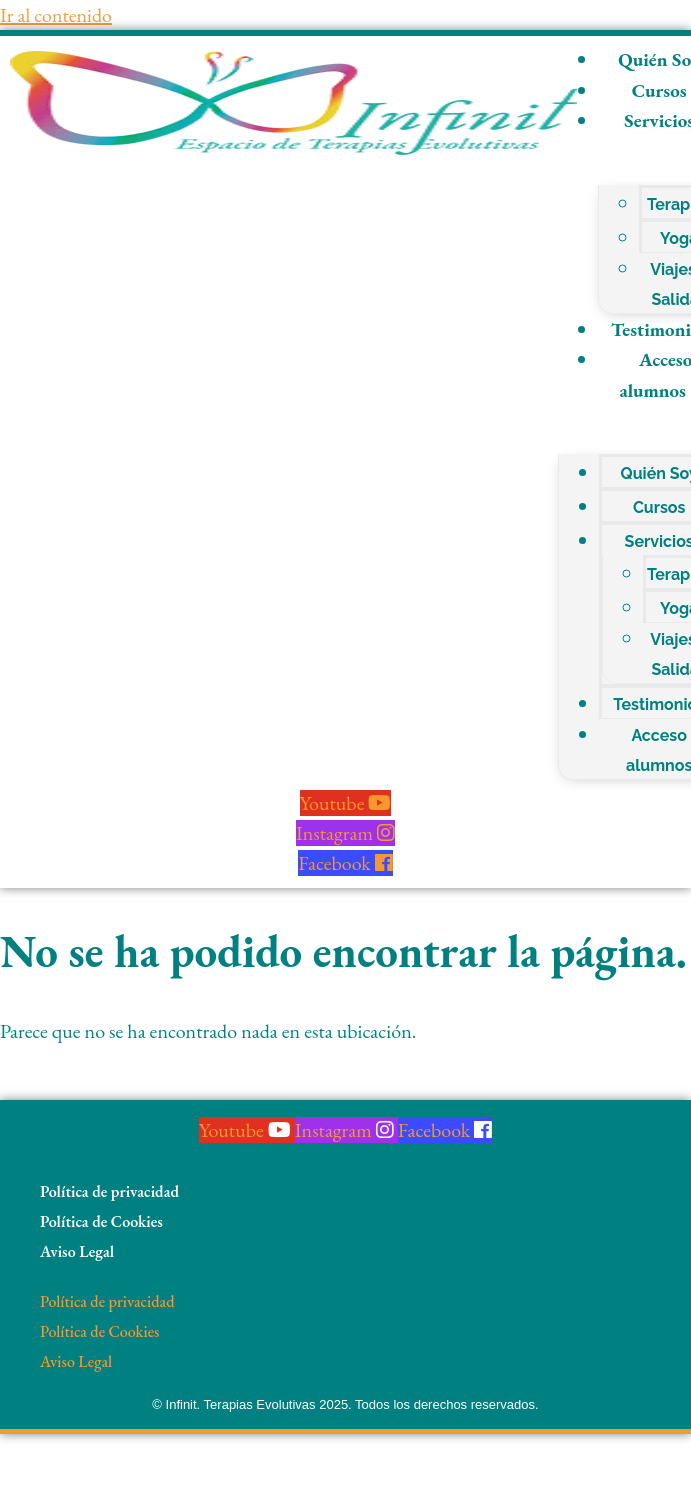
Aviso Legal (77, 1251)
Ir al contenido (56, 15)
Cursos (659, 507)
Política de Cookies (101, 1221)
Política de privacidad (109, 1191)
